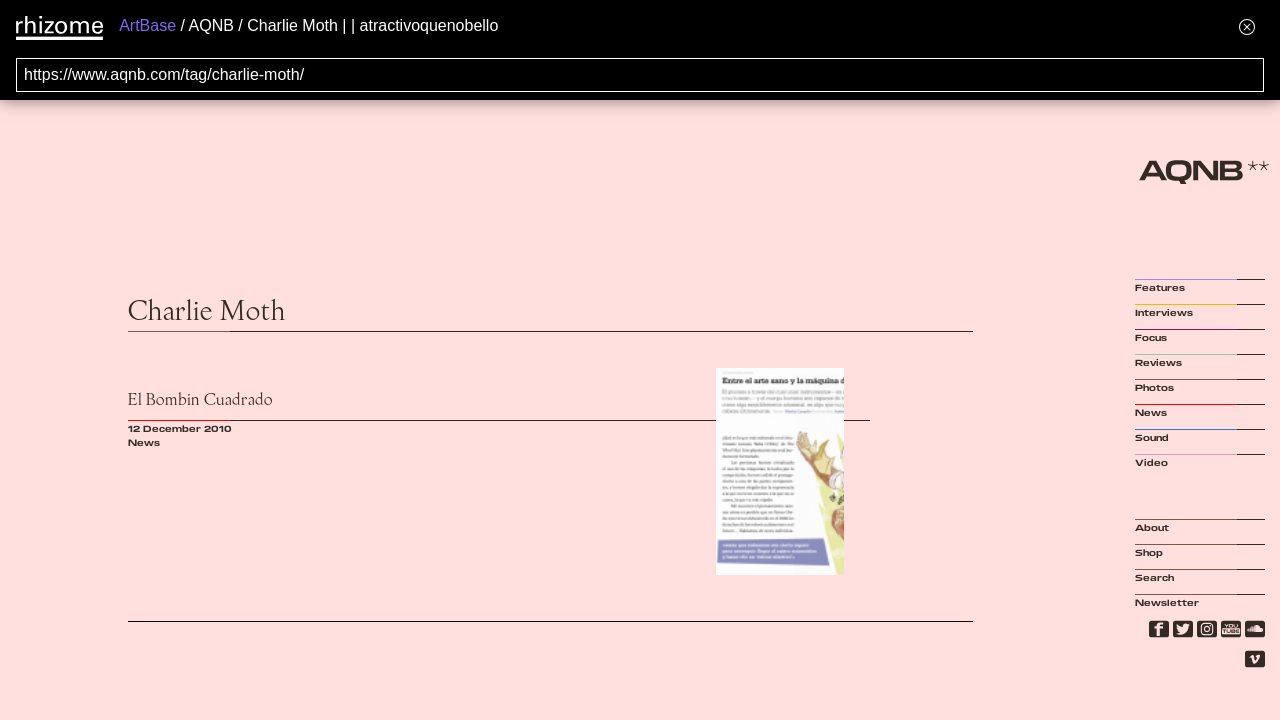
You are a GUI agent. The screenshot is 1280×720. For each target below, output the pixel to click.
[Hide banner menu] (1247, 26)
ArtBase (147, 25)
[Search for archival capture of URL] (640, 75)
